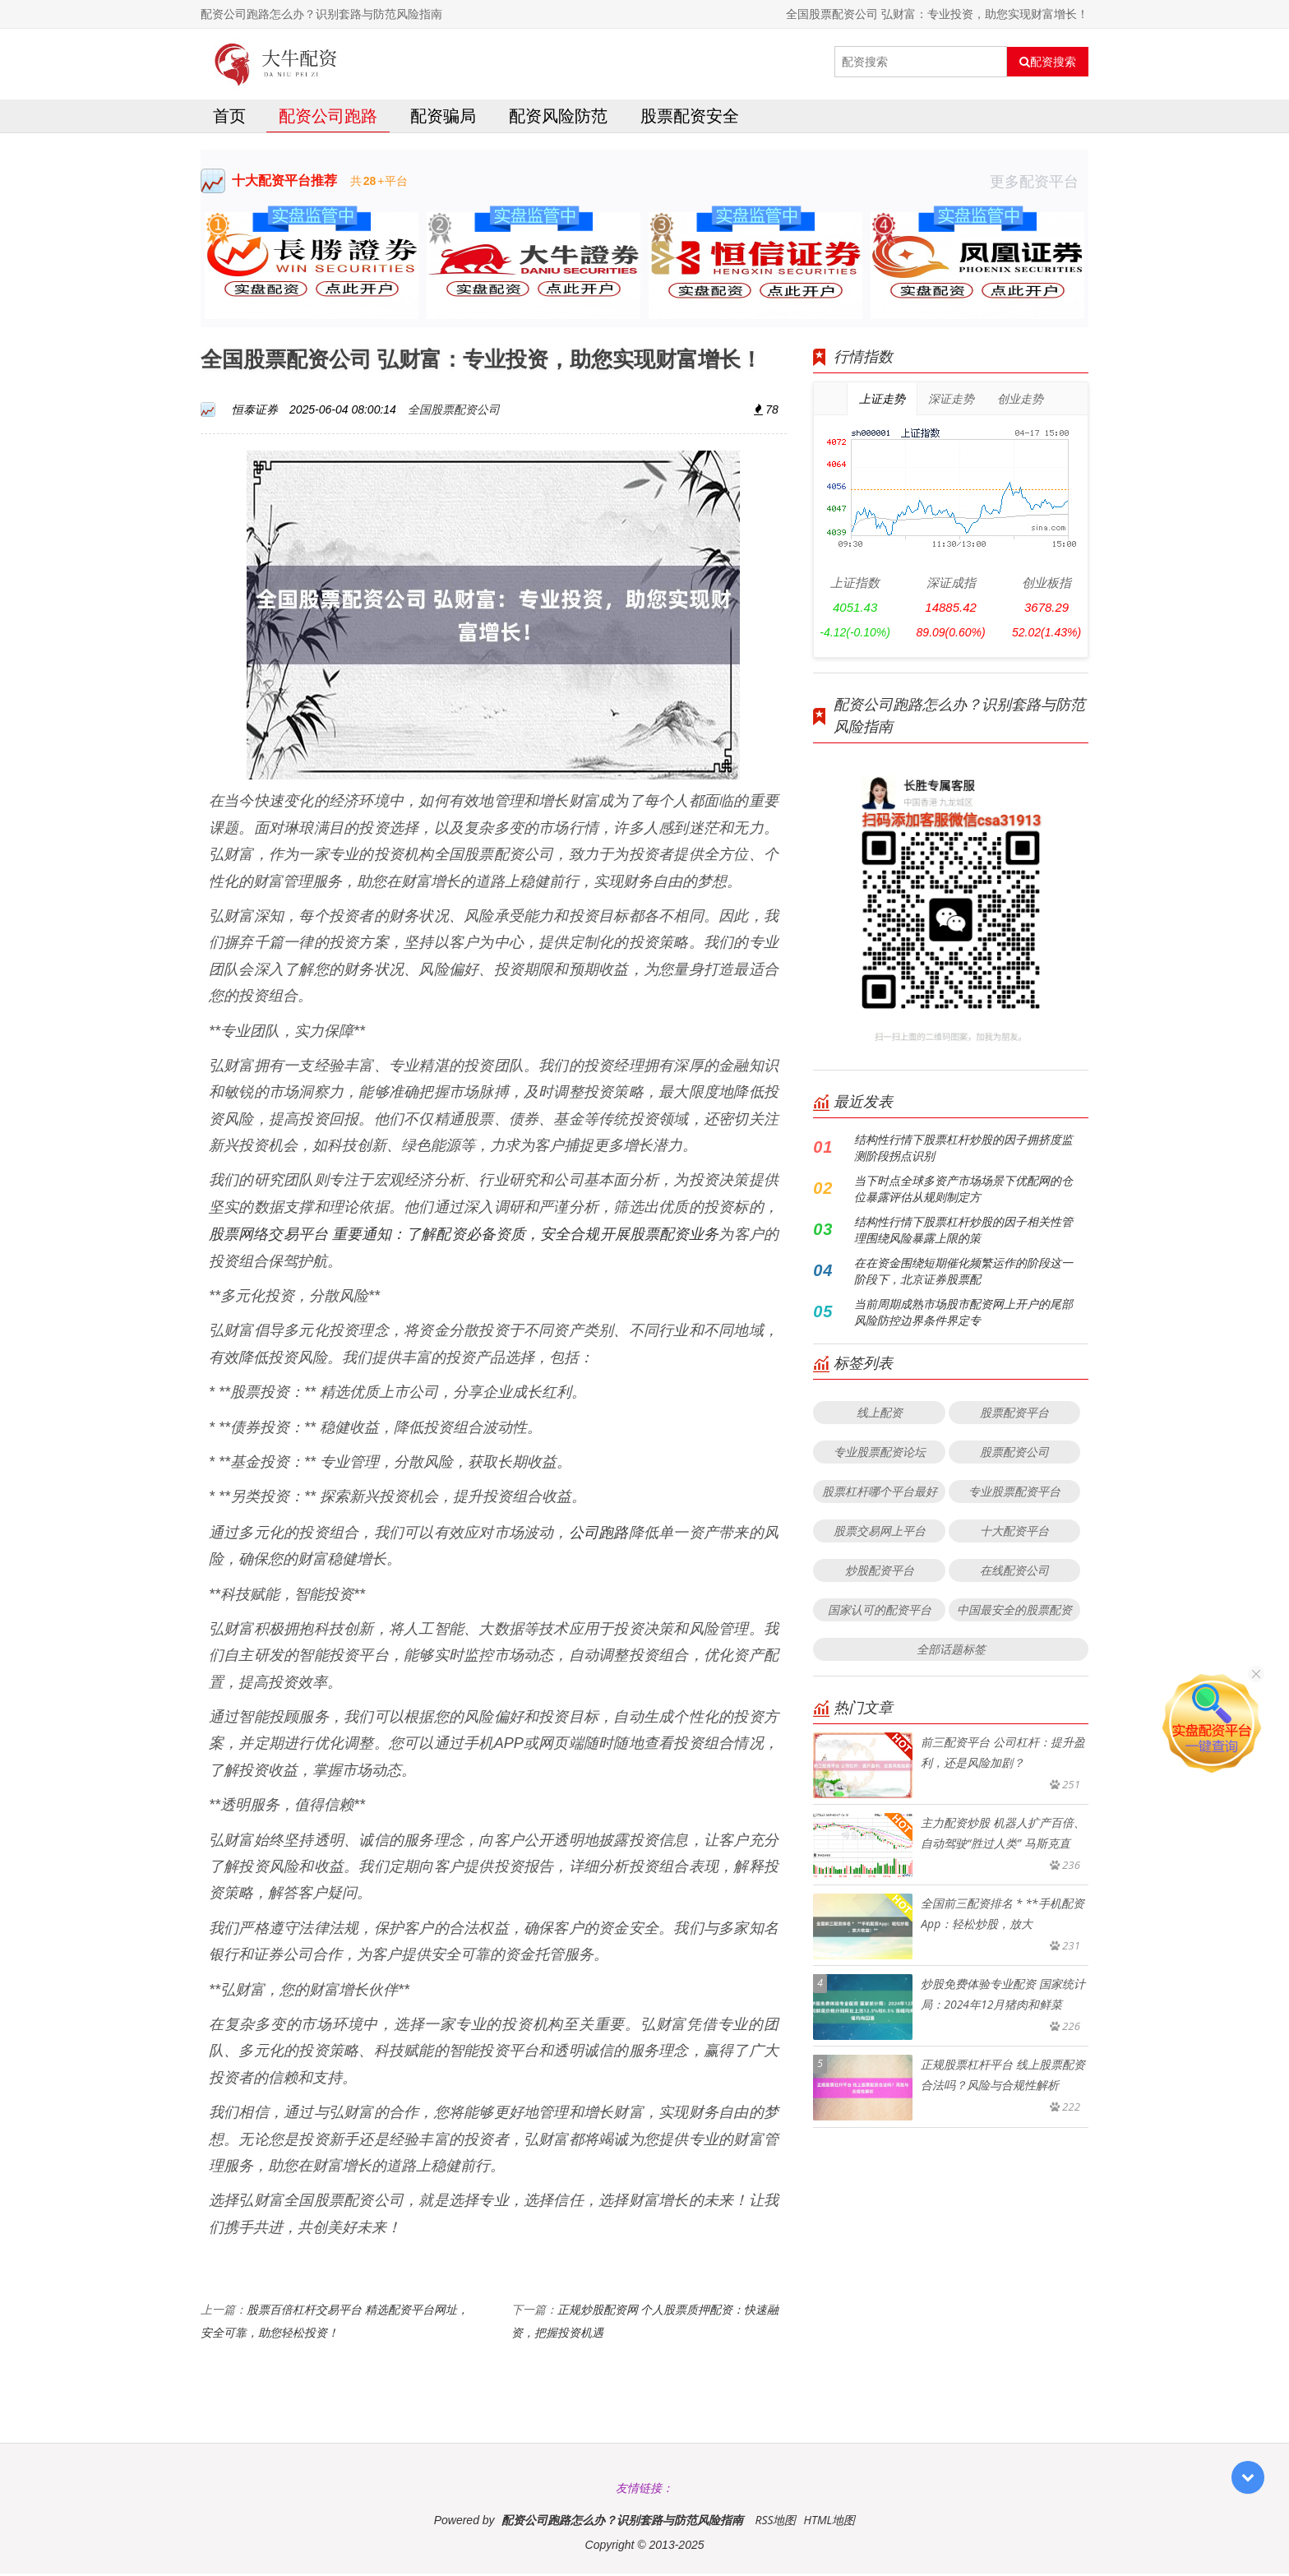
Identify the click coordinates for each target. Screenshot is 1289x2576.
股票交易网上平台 (880, 1533)
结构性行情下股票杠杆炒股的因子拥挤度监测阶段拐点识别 (963, 1150)
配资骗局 (443, 118)
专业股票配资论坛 (880, 1454)
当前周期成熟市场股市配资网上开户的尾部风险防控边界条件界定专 (963, 1314)
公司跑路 (599, 1533)
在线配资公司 (1014, 1572)
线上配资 (880, 1414)
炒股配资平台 (879, 1572)
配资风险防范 (558, 118)
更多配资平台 (1039, 183)
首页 (229, 118)
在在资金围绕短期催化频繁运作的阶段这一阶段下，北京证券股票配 (963, 1273)
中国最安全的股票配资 (1014, 1612)
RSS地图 (775, 2522)
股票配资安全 (689, 118)
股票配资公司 (1014, 1454)
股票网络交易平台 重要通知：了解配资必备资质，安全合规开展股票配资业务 (463, 1236)
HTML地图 (829, 2522)
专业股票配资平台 (1014, 1493)
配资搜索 (1047, 61)
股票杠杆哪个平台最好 (879, 1493)
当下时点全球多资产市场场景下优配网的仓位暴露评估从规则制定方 (963, 1191)
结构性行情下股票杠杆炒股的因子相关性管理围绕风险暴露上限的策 (963, 1232)
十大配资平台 (1014, 1533)
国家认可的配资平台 (879, 1612)
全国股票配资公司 (454, 411)
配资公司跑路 (328, 118)
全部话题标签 (951, 1651)
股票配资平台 (1014, 1414)
